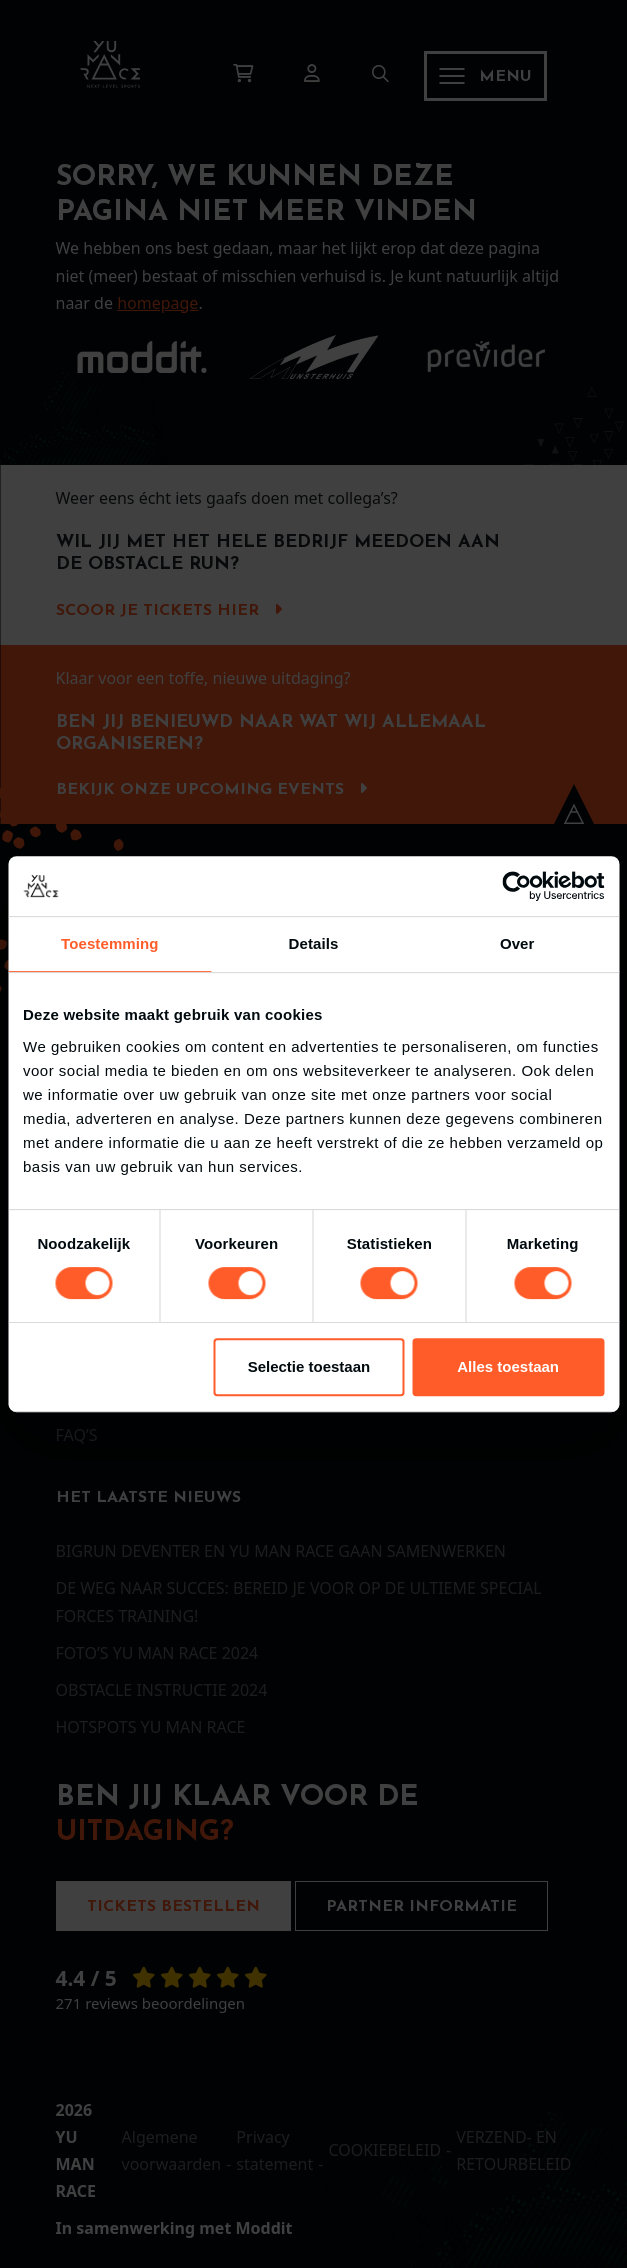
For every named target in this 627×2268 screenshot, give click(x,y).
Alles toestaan (508, 1366)
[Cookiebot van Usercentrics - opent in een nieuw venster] (516, 886)
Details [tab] (314, 943)
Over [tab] (517, 943)
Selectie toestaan (309, 1366)
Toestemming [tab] (110, 943)
